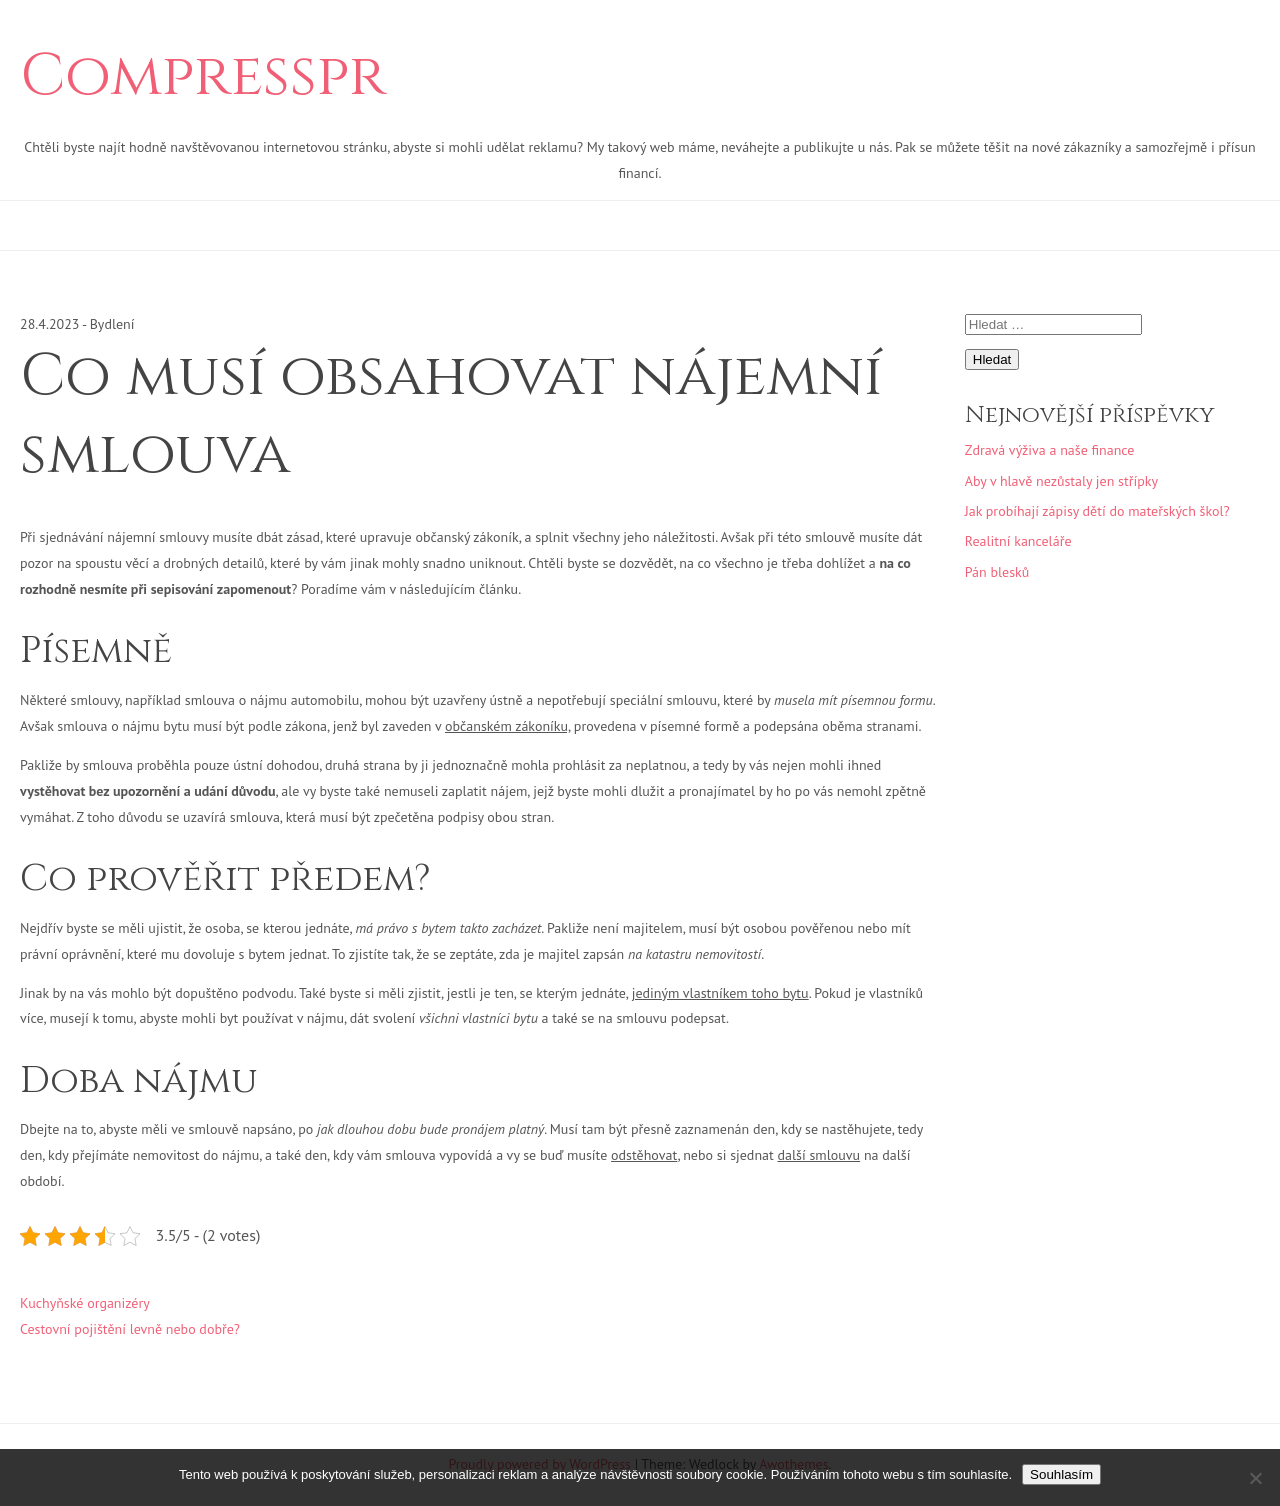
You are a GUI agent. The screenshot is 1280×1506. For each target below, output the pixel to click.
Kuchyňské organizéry (85, 1303)
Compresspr (203, 77)
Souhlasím (1061, 1474)
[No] (1255, 1478)
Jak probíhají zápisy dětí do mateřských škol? (1097, 511)
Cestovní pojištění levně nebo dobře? (130, 1329)
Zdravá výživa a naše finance (1050, 450)
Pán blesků (997, 572)
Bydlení (112, 324)
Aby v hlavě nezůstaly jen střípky (1061, 481)
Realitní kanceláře (1018, 541)
